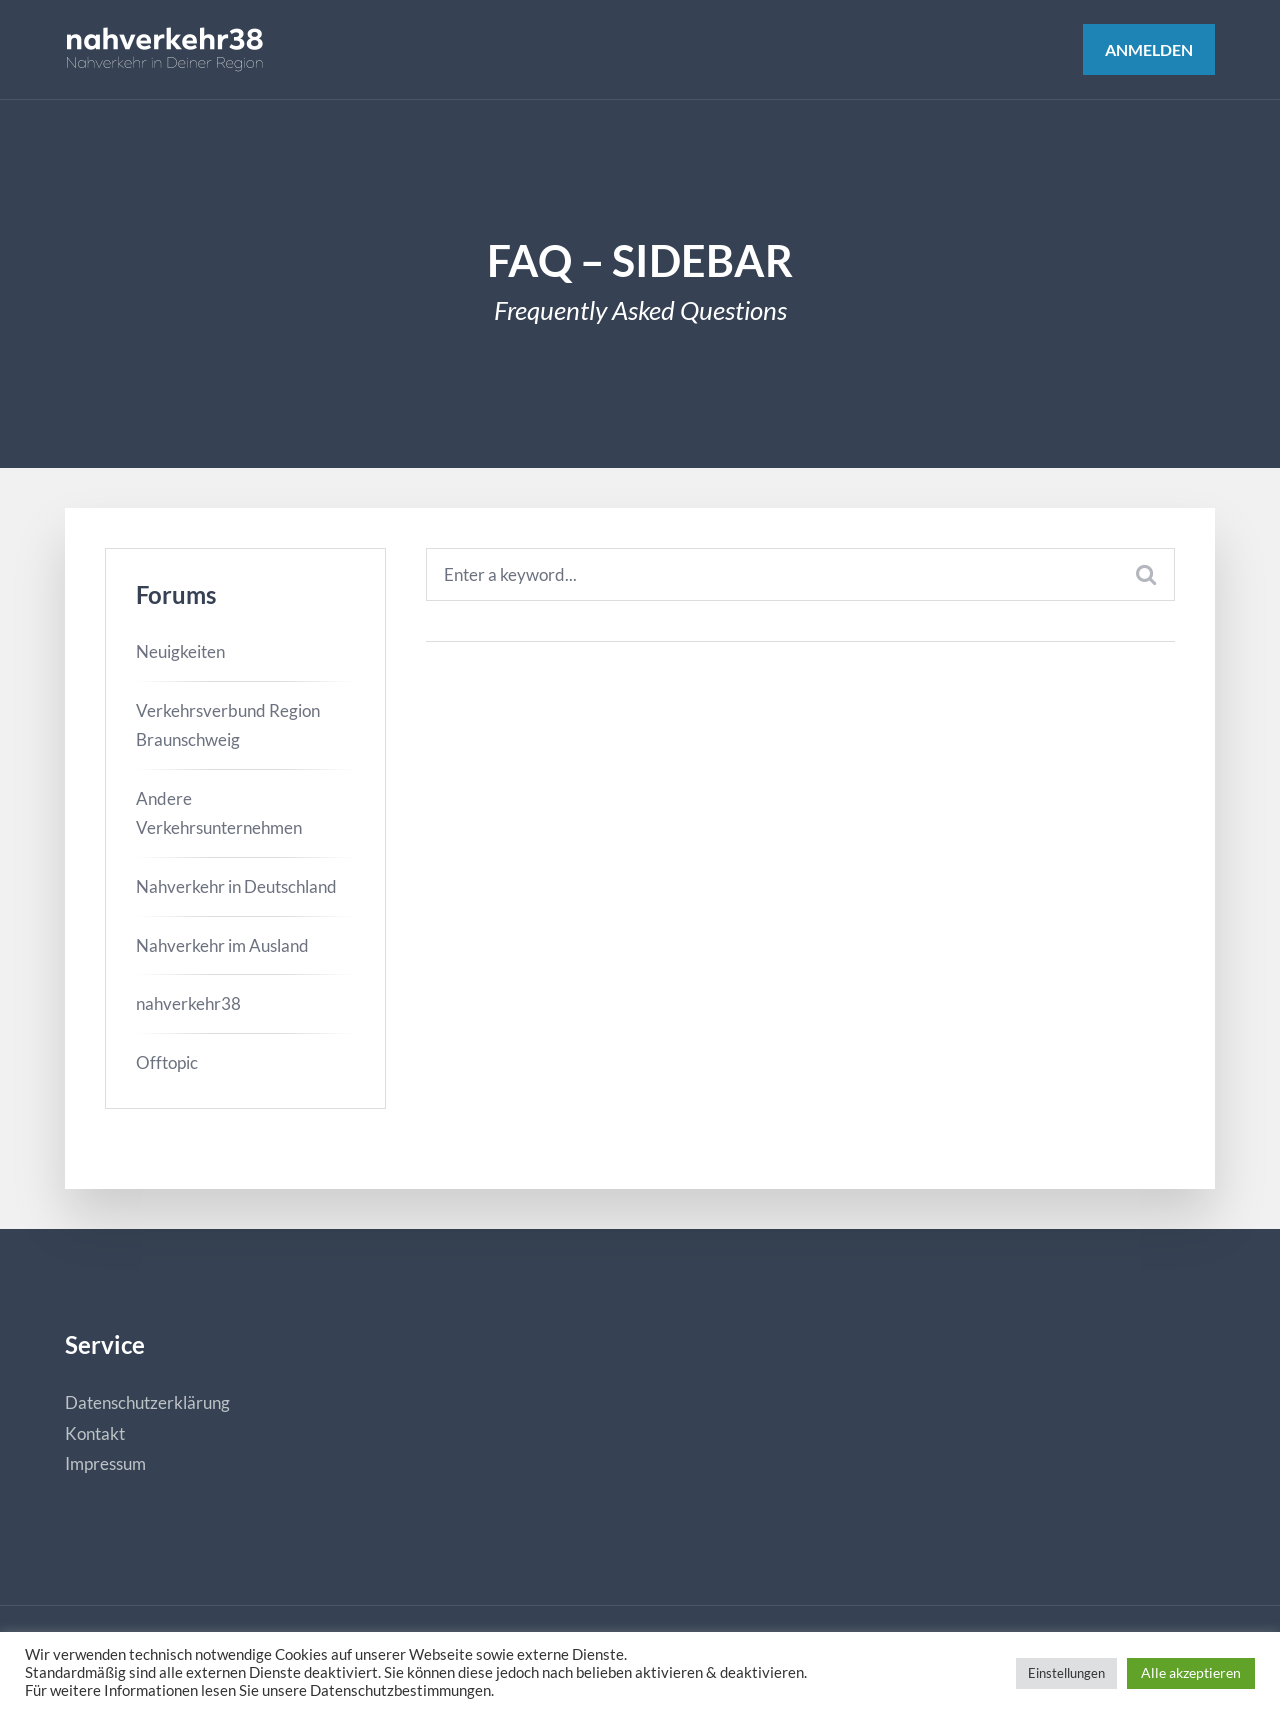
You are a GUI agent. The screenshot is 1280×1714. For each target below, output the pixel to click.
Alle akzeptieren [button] (1191, 1672)
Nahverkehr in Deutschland (236, 886)
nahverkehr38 (188, 1003)
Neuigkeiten (180, 651)
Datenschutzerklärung (147, 1402)
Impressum (105, 1463)
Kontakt (95, 1433)
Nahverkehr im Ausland (222, 945)
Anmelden (1149, 49)
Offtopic (167, 1062)
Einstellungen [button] (1066, 1673)
